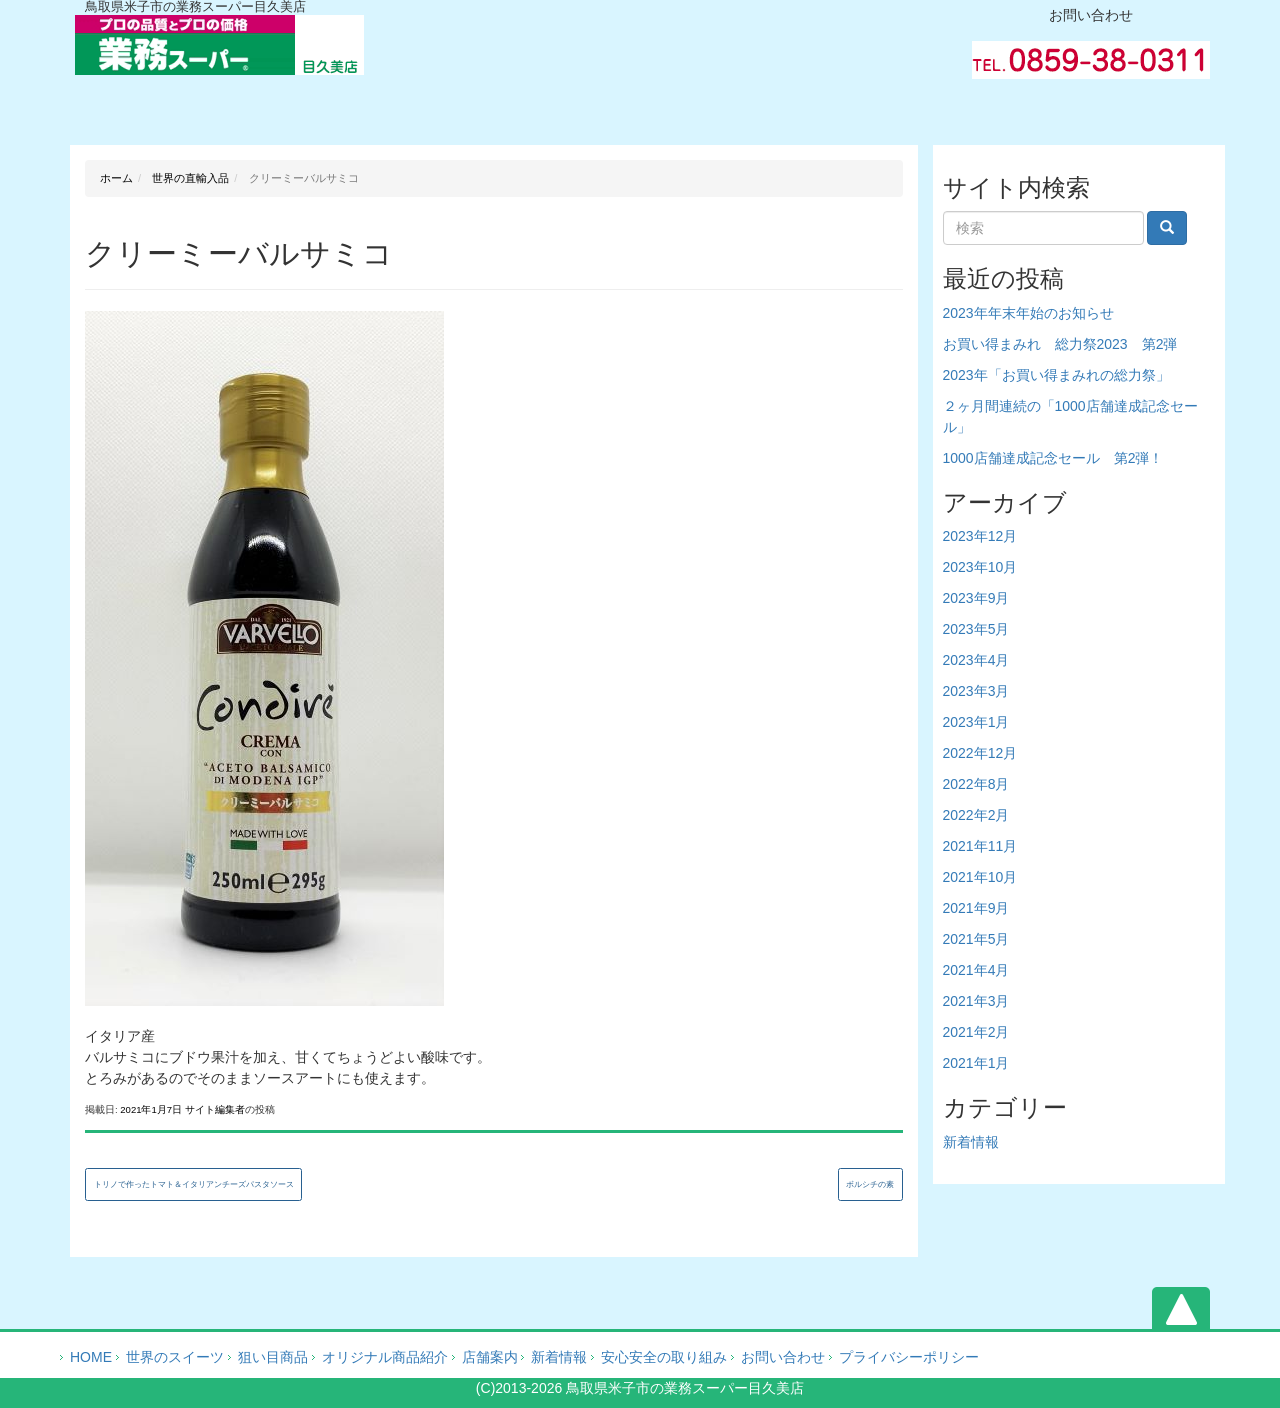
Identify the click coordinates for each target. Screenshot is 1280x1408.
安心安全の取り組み (664, 1357)
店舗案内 (490, 1357)
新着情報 (971, 1142)
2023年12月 (980, 536)
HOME (91, 1357)
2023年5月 (976, 629)
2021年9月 (976, 908)
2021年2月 (976, 1032)
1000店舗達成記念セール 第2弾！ (1053, 458)
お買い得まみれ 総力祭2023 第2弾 (1060, 344)
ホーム (193, 105)
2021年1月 (976, 1063)
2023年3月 (976, 691)
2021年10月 (980, 877)
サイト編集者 (215, 1109)
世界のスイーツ (175, 1357)
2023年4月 (976, 660)
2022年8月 (976, 784)
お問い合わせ (1089, 105)
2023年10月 (980, 567)
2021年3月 (976, 1001)
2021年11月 (980, 846)
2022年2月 (976, 815)
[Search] (1043, 228)
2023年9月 (976, 598)
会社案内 (641, 105)
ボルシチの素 (870, 1184)
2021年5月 (976, 939)
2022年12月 (980, 753)
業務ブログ (865, 105)
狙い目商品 (273, 1357)
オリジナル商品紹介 (417, 105)
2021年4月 (976, 970)
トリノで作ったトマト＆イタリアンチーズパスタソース (194, 1184)
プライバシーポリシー (909, 1357)
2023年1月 (976, 722)
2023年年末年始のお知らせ (1028, 313)
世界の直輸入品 (189, 178)
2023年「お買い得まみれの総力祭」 (1056, 375)
